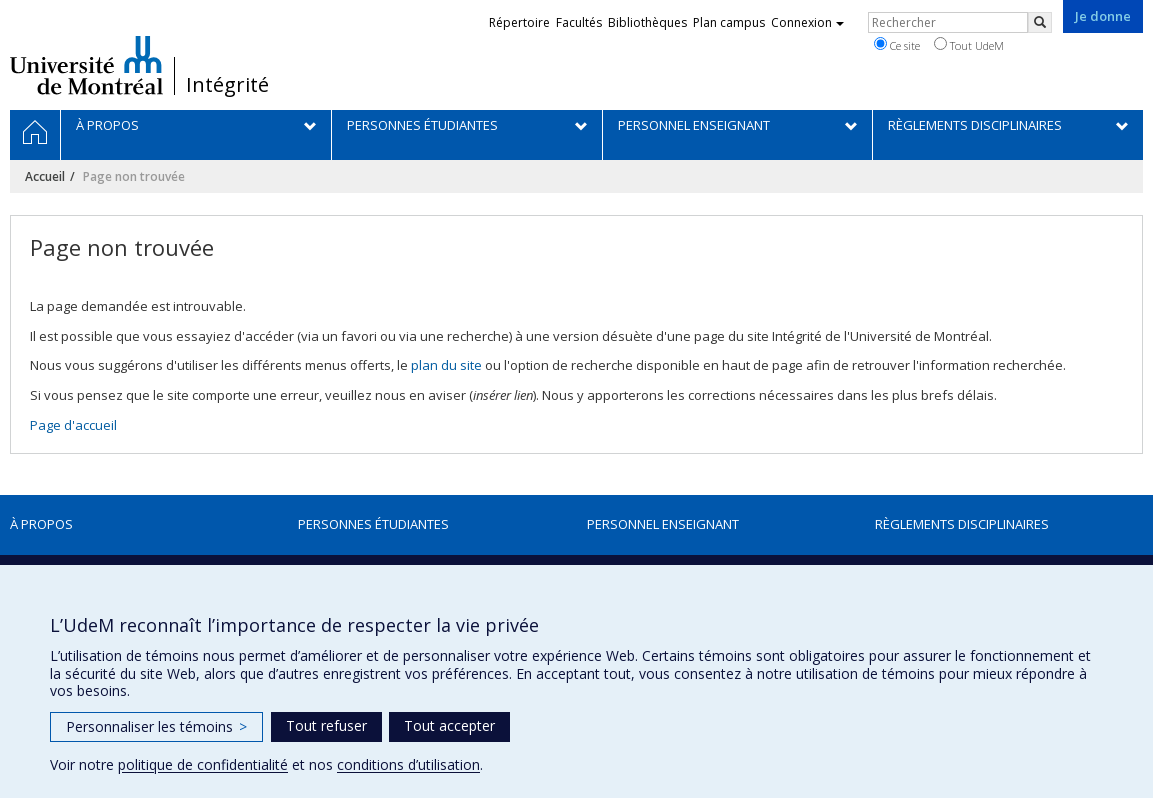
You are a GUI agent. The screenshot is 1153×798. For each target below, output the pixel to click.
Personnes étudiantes (373, 524)
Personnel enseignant (663, 524)
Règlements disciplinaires (962, 524)
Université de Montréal (86, 65)
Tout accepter (449, 725)
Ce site (897, 45)
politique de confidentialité (203, 764)
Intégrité (227, 85)
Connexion (807, 22)
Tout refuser (326, 725)
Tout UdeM (969, 45)
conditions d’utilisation (408, 764)
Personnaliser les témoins (156, 726)
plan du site (446, 365)
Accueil (45, 176)
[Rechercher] (1040, 22)
